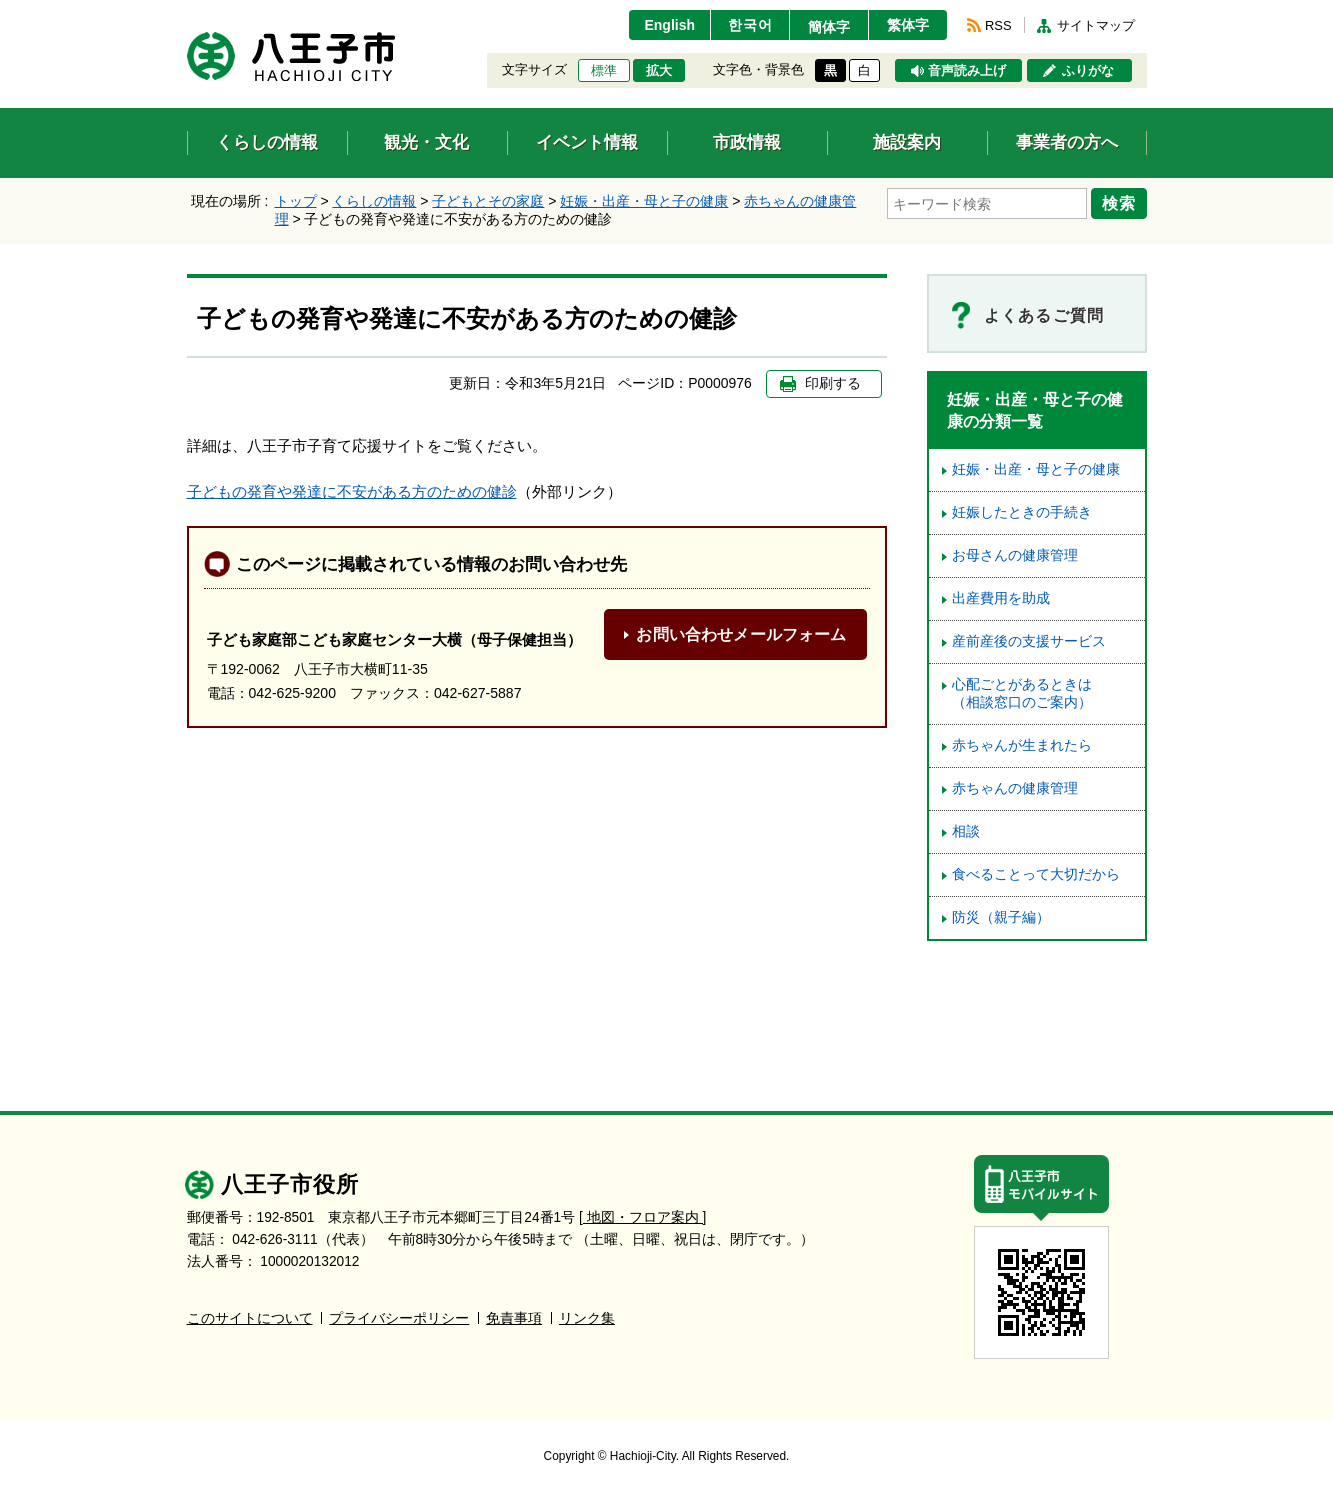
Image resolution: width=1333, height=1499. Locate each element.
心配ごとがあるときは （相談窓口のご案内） (1029, 693)
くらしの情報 (374, 201)
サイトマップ (1096, 25)
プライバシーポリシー (399, 1318)
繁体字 (908, 25)
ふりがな (1088, 71)
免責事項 (514, 1318)
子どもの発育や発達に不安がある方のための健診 (352, 491)
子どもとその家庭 (488, 201)
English (669, 25)
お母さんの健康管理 (1015, 555)
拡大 (659, 71)
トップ (296, 201)
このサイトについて (250, 1318)
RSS (998, 25)
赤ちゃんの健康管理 (1015, 788)
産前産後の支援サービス (1029, 641)
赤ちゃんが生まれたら (1022, 745)
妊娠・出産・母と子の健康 (644, 201)
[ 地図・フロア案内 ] (642, 1217)
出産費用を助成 (1001, 598)
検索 (1119, 203)
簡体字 (829, 27)
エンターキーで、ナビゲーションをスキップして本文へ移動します (187, 12)
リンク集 (587, 1318)
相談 (966, 831)
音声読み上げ (967, 71)
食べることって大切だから (1036, 874)
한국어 (750, 25)
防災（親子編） (1001, 917)
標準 (604, 71)
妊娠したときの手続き (1022, 512)
